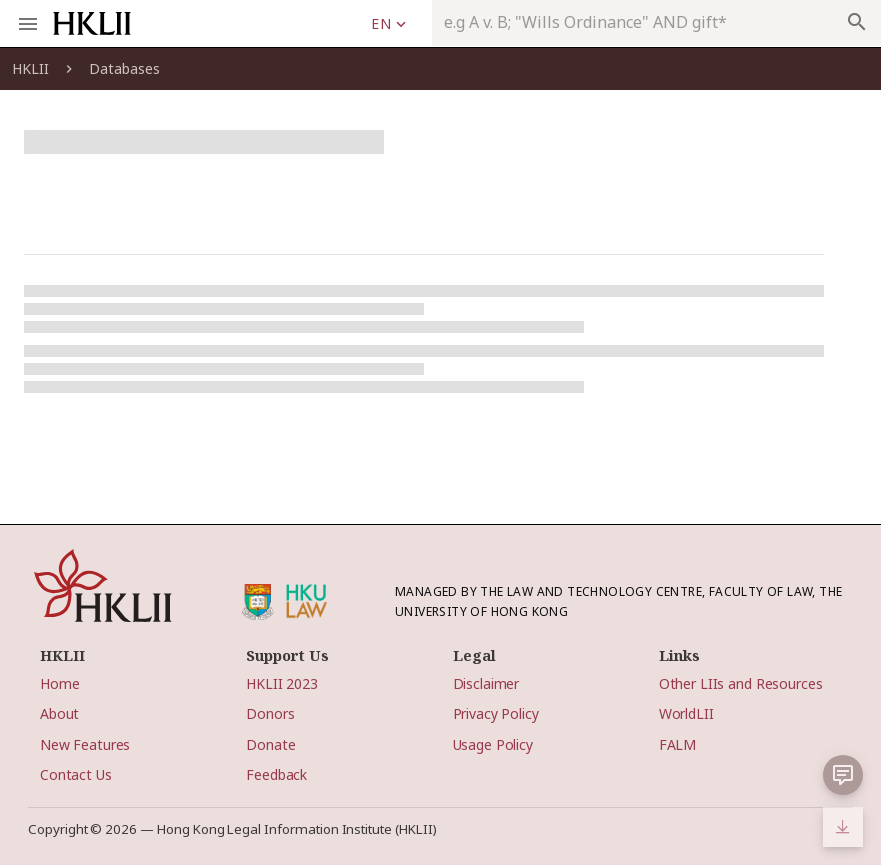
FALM (677, 744)
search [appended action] (857, 22)
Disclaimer (486, 683)
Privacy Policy (496, 713)
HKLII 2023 (282, 683)
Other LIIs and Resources (741, 683)
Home (59, 683)
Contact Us (76, 774)
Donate (270, 744)
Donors (270, 713)
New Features (85, 744)
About (59, 713)
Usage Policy (493, 744)
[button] (843, 775)
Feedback (276, 774)
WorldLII (686, 713)
